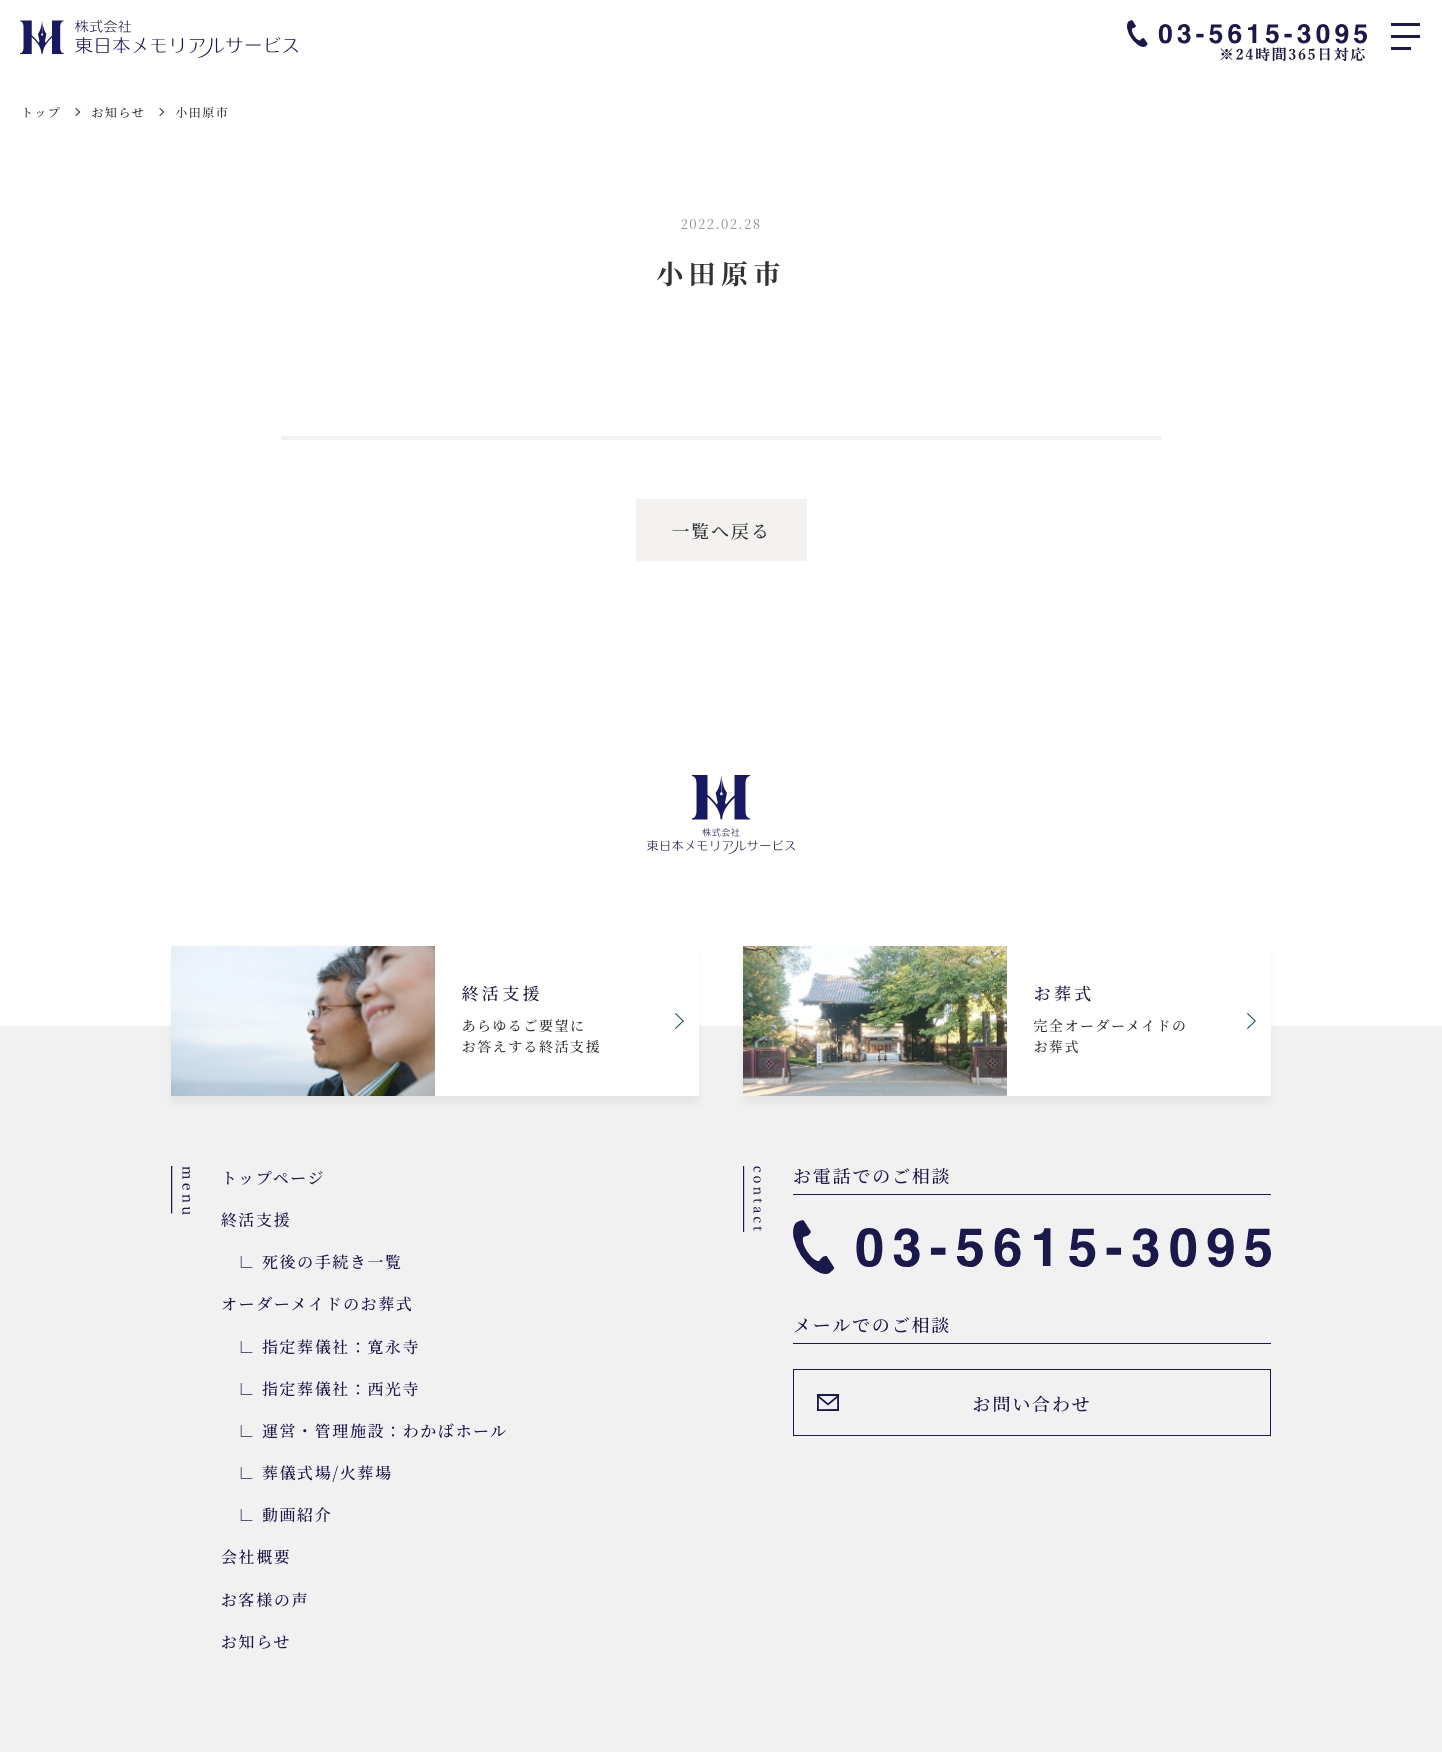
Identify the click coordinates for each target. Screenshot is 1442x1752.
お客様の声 (265, 1599)
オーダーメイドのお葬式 (317, 1303)
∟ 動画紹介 (276, 1514)
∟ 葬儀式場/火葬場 (307, 1472)
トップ (41, 111)
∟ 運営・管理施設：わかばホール (364, 1430)
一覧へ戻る (721, 530)
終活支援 (256, 1219)
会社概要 (256, 1556)
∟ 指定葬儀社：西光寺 (320, 1388)
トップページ (273, 1177)
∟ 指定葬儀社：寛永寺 (320, 1346)
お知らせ (118, 111)
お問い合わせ (1032, 1403)
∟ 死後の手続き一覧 (312, 1261)
